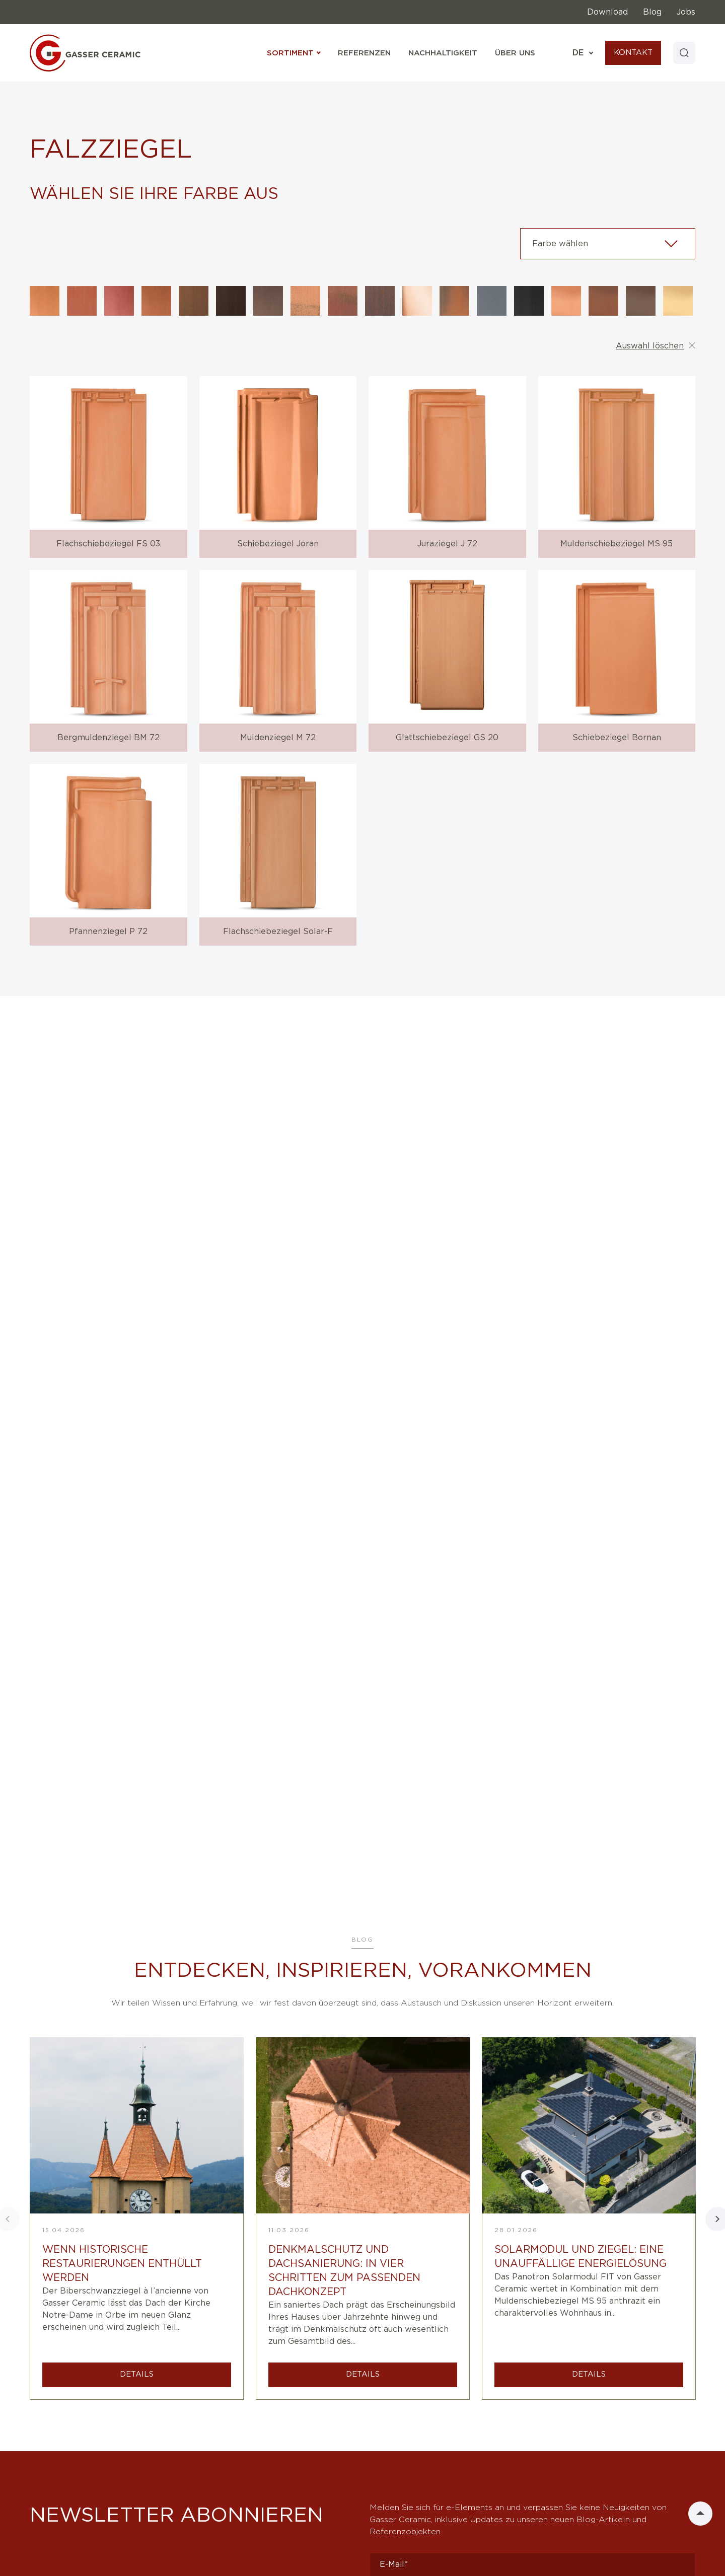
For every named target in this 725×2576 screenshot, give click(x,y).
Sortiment (292, 53)
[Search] (683, 53)
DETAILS (137, 2374)
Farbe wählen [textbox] (560, 244)
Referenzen (362, 53)
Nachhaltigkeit (440, 53)
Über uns (513, 53)
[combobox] (607, 243)
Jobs (686, 12)
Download (607, 12)
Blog (652, 12)
